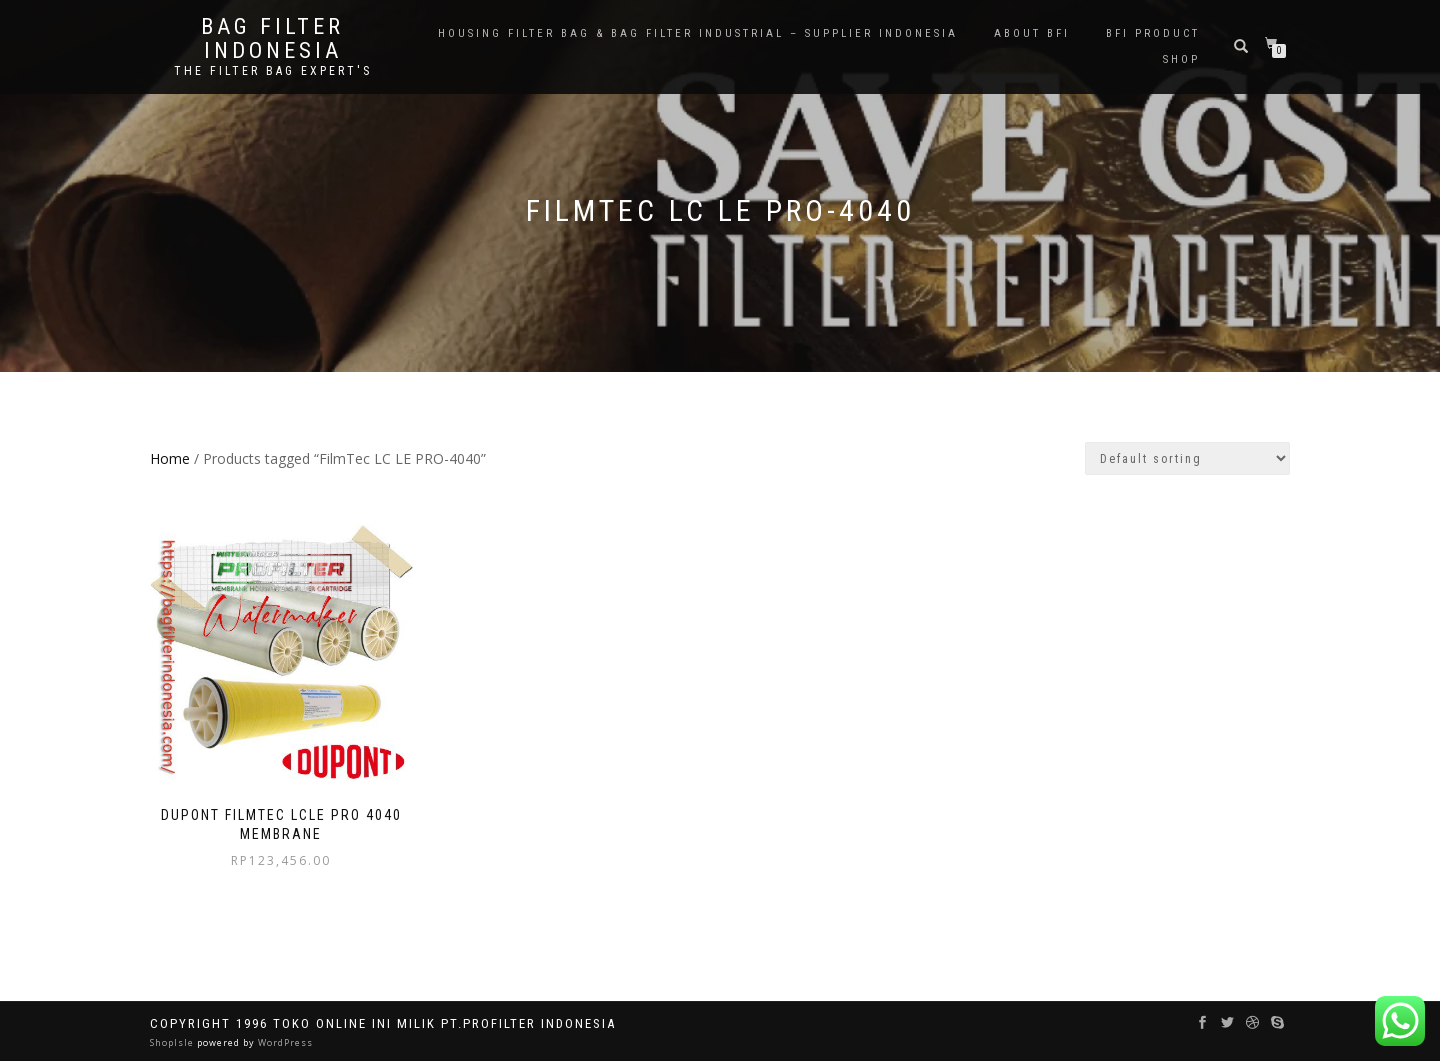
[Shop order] (1187, 458)
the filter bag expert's (273, 71)
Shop (1181, 59)
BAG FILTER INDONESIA (272, 39)
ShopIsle (173, 1042)
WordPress (284, 1042)
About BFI (1032, 33)
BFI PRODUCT (1153, 33)
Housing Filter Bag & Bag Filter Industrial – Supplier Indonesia (698, 33)
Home (170, 458)
